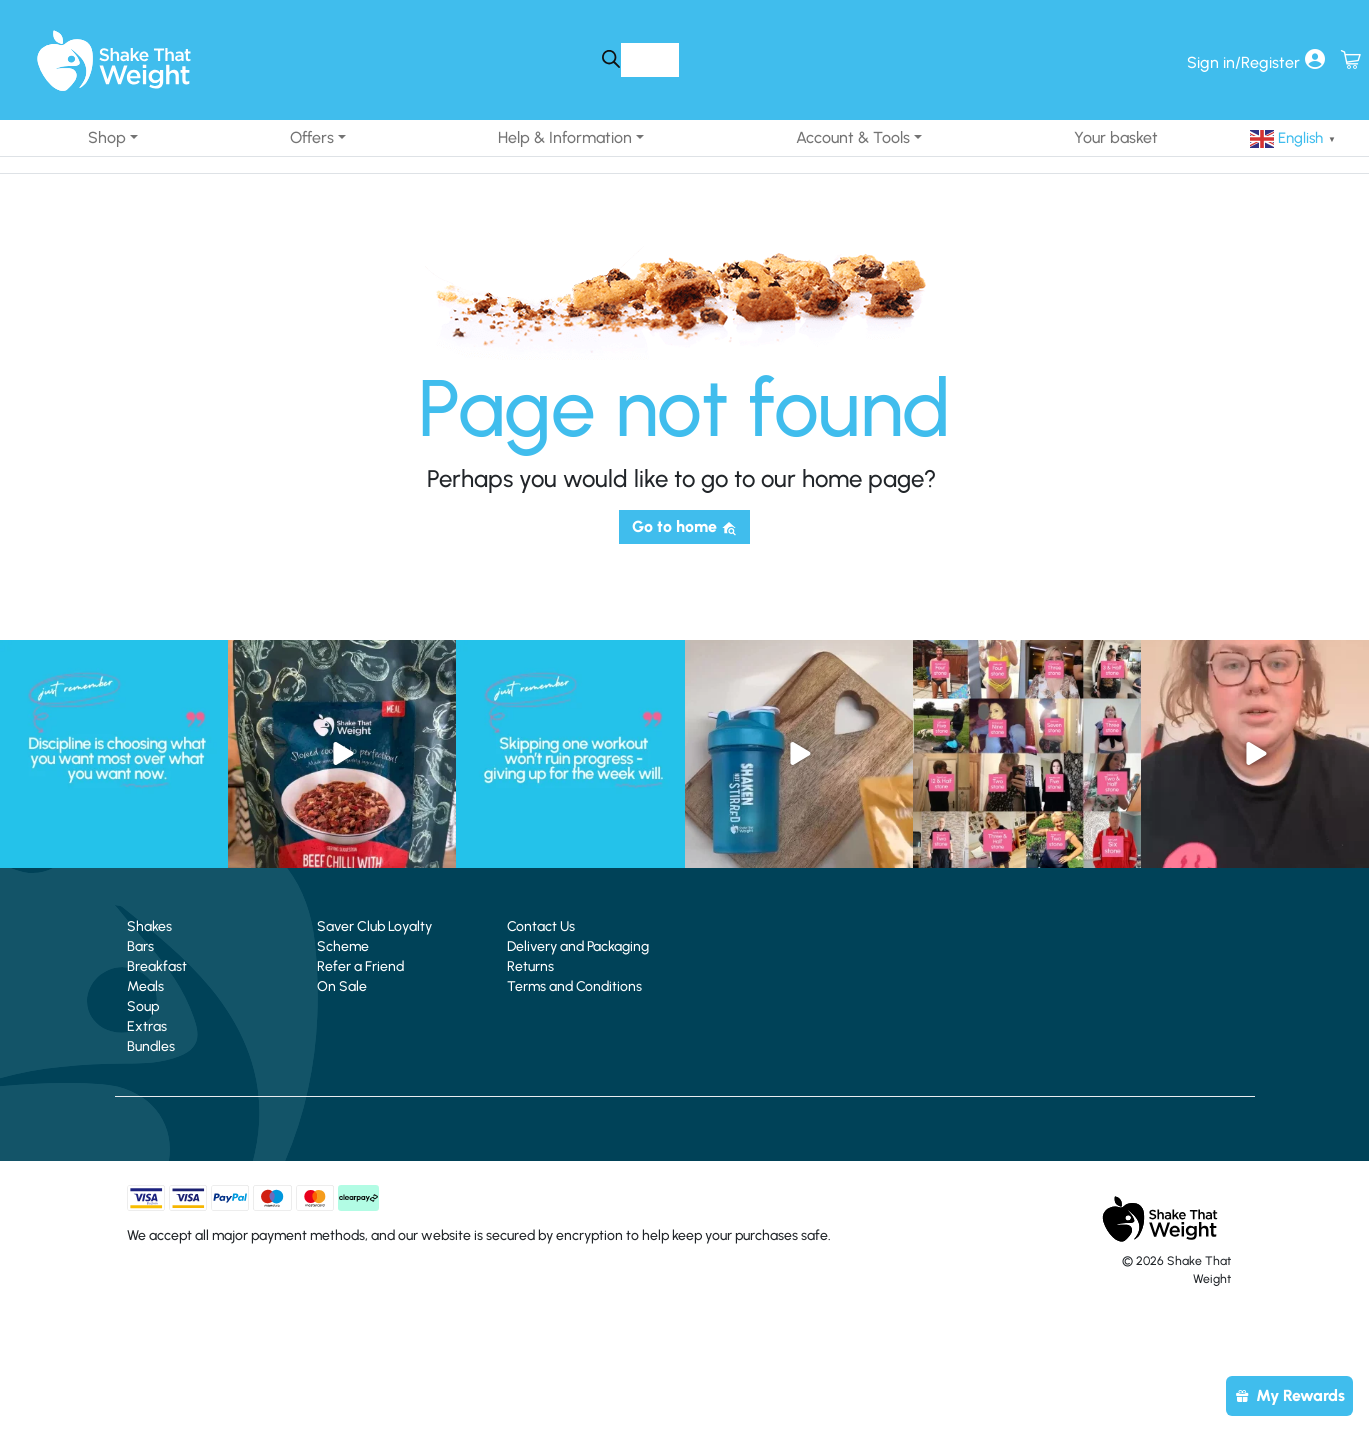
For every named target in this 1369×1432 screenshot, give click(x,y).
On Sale (342, 986)
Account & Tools (853, 137)
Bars (140, 946)
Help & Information (565, 137)
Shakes (149, 926)
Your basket (1116, 137)
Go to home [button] (684, 526)
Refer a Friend (360, 966)
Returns (530, 966)
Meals (145, 986)
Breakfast (157, 966)
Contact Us (541, 926)
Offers (312, 137)
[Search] (610, 59)
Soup (143, 1006)
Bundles (151, 1046)
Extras (147, 1026)
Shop (107, 137)
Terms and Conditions (574, 986)
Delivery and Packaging (578, 946)
